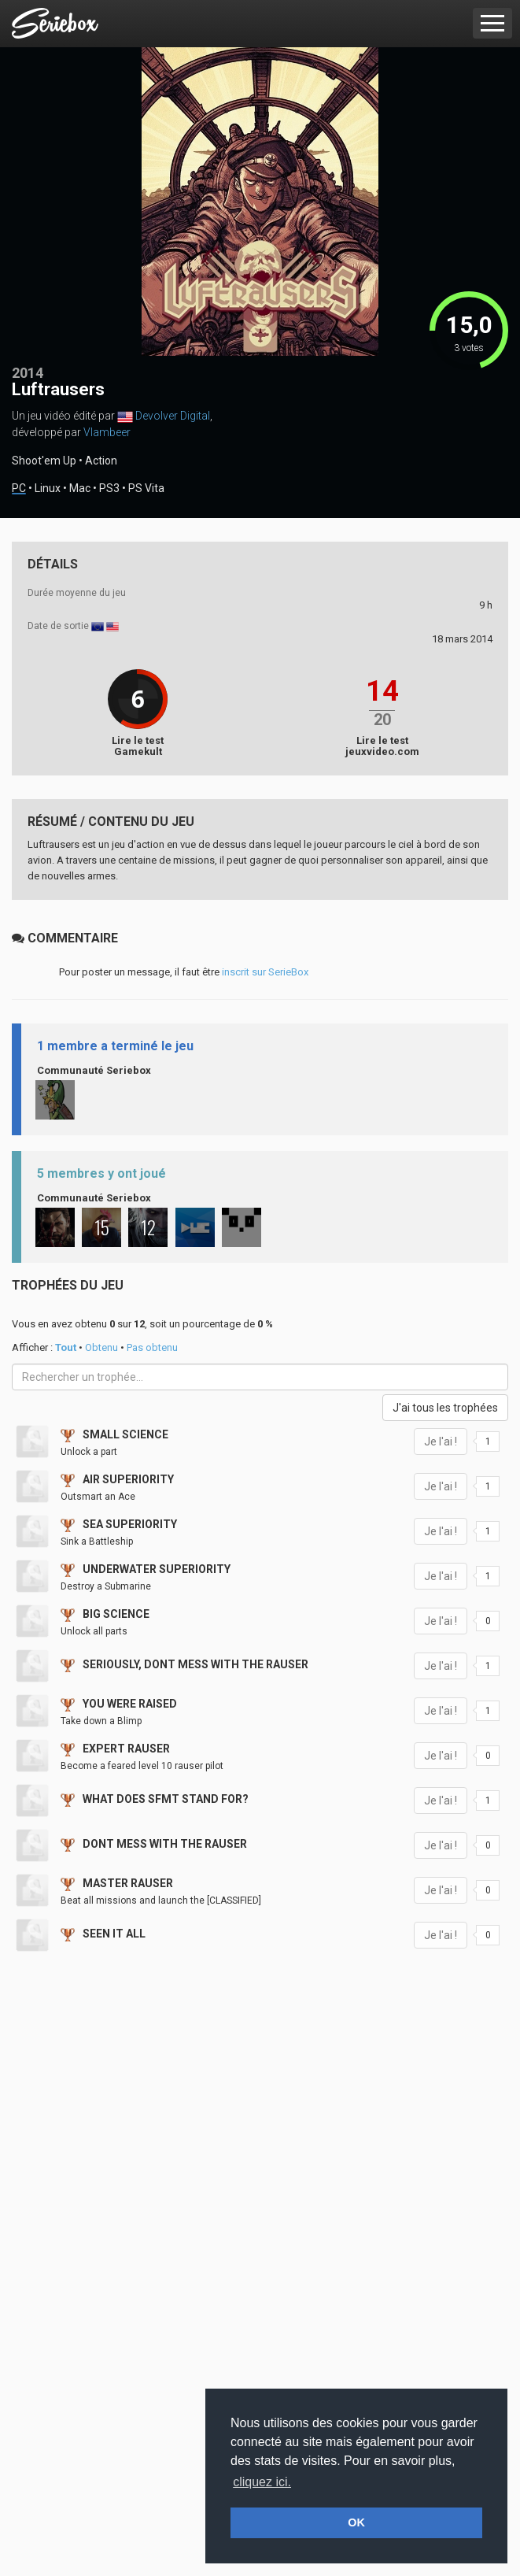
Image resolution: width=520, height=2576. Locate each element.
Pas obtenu (152, 1347)
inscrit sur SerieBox (265, 972)
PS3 (109, 488)
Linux (48, 488)
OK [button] (356, 2522)
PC (19, 488)
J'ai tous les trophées (445, 1407)
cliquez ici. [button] (262, 2482)
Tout (65, 1347)
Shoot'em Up (44, 460)
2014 (27, 373)
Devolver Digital (172, 415)
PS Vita (146, 488)
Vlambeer (107, 432)
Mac (79, 488)
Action (101, 460)
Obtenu (101, 1347)
